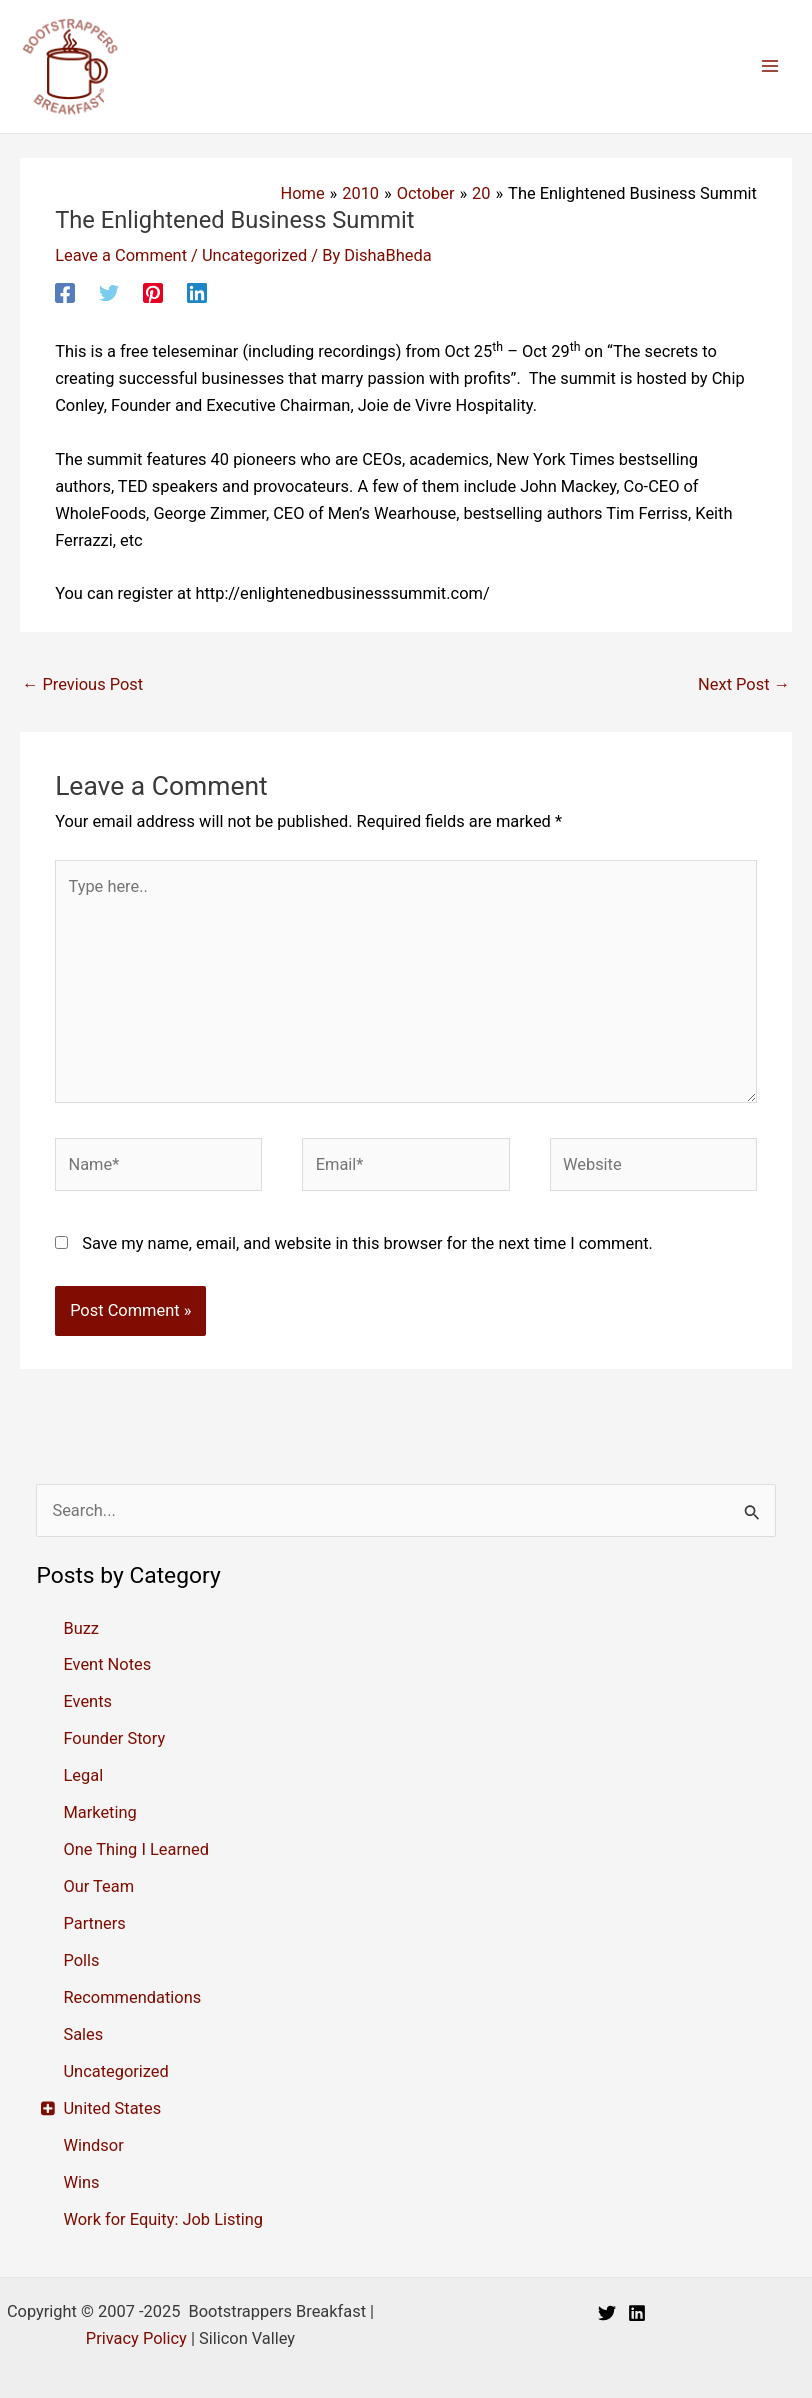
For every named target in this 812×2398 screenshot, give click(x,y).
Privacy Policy (136, 2338)
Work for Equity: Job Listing (163, 2219)
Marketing (99, 1812)
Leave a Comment (121, 255)
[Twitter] (109, 292)
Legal (83, 1775)
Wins (81, 2182)
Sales (83, 2034)
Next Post (744, 684)
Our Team (98, 1886)
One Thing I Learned (136, 1849)
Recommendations (132, 1997)
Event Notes (107, 1664)
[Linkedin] (197, 292)
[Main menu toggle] (769, 66)
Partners (94, 1923)
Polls (81, 1960)
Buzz (81, 1628)
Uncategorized (254, 255)
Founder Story (114, 1738)
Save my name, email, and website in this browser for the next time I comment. (367, 1243)
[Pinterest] (153, 292)
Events (87, 1701)
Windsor (93, 2145)
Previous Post (82, 684)
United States (112, 2108)
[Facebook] (65, 292)
